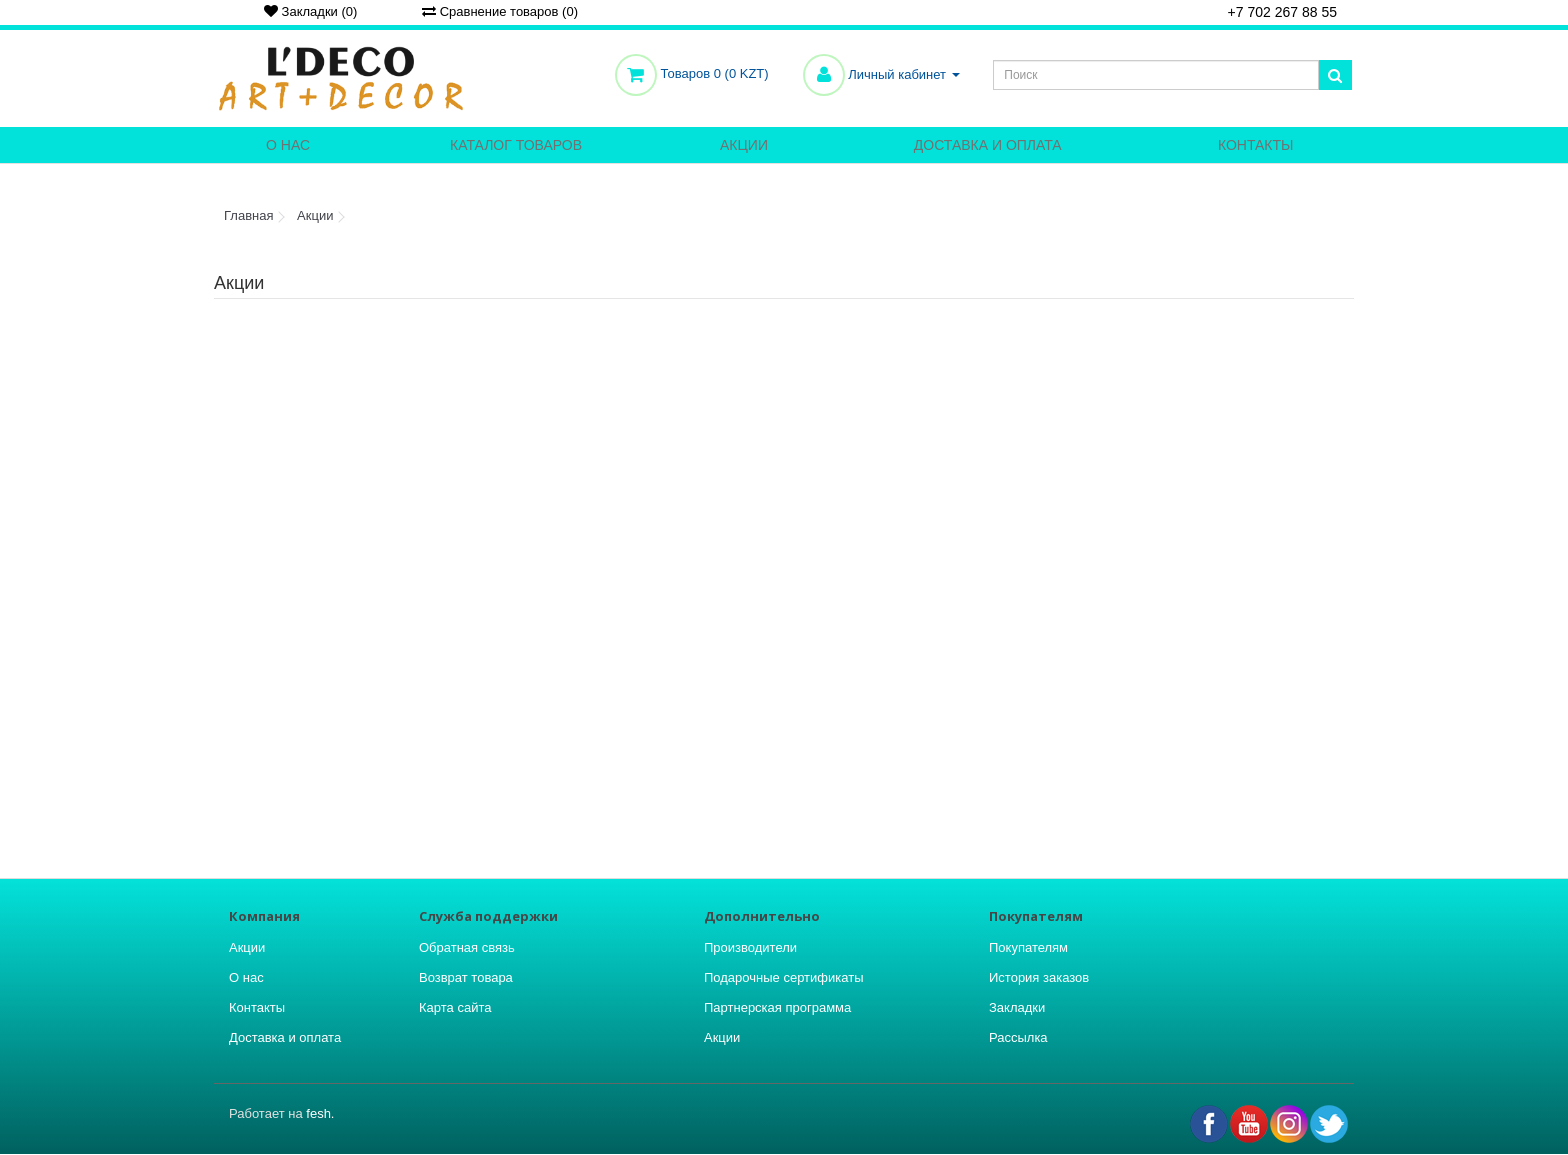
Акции (744, 145)
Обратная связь (467, 947)
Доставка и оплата (988, 145)
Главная (248, 215)
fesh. (320, 1113)
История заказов (1039, 977)
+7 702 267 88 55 (1275, 13)
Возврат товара (466, 977)
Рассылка (1018, 1037)
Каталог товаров (516, 145)
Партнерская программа (777, 1007)
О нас (288, 145)
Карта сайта (455, 1007)
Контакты (1256, 145)
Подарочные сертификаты (783, 977)
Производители (750, 947)
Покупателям (1028, 947)
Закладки (1017, 1007)
